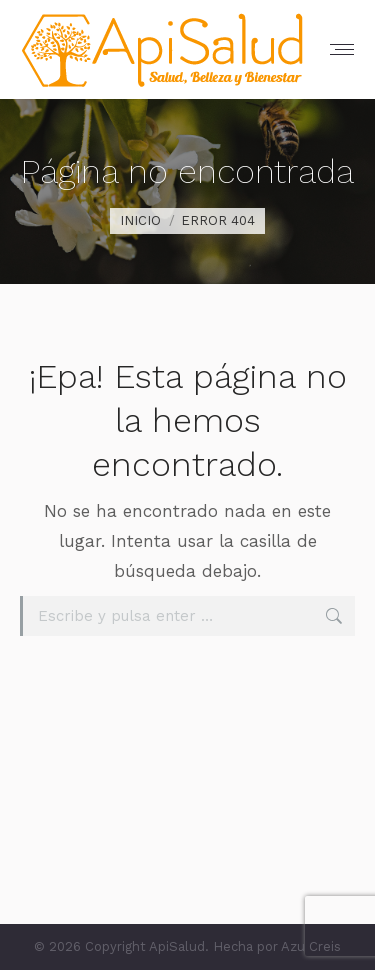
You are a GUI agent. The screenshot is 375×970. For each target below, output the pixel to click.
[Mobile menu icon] (342, 49)
